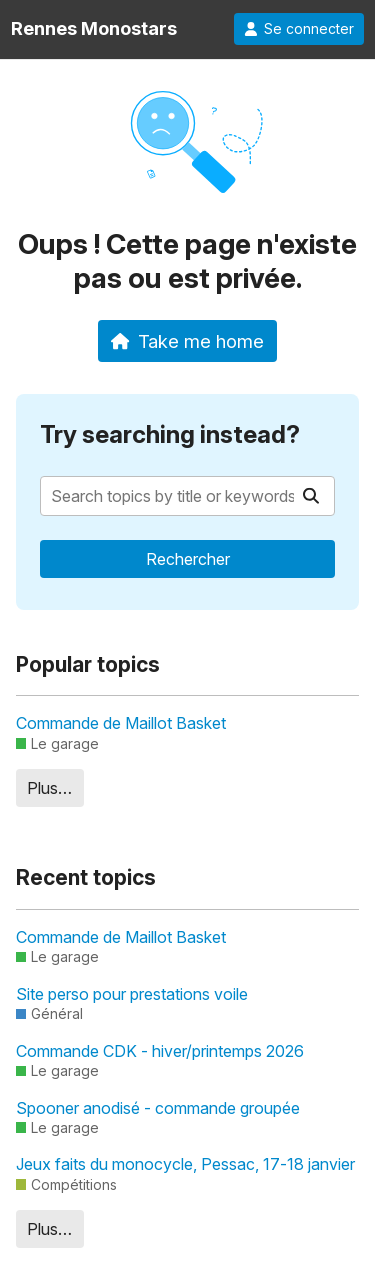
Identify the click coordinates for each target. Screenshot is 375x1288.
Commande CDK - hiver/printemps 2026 (160, 1051)
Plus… (49, 788)
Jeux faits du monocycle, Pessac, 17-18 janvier (185, 1164)
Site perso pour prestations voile (132, 994)
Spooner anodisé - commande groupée (158, 1108)
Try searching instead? (170, 434)
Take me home (187, 341)
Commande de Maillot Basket (121, 723)
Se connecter (299, 29)
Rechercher (188, 559)
